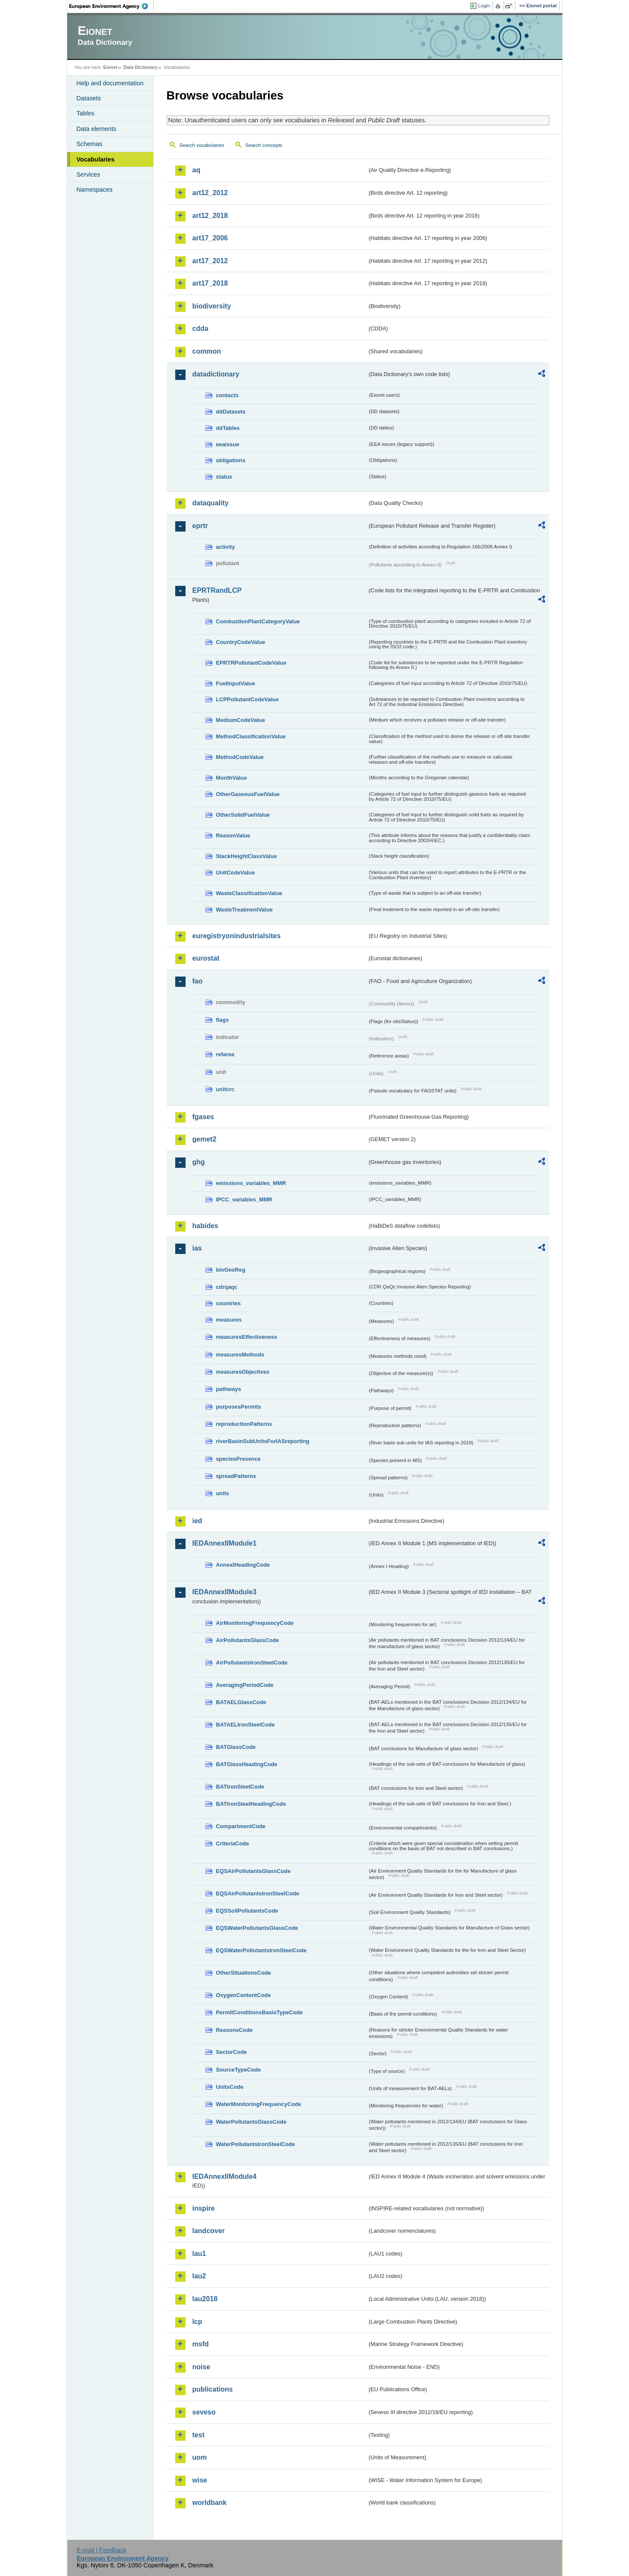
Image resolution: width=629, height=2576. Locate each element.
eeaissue (227, 444)
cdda (200, 328)
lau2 (199, 2276)
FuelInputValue (235, 683)
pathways (228, 1389)
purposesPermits (238, 1406)
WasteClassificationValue (249, 893)
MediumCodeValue (240, 720)
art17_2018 (210, 283)
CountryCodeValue (240, 642)
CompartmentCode (241, 1826)
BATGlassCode (236, 1747)
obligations (230, 460)
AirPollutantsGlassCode (247, 1640)
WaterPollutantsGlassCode (251, 2122)
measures (229, 1319)
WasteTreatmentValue (244, 909)
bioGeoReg (230, 1269)
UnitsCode (230, 2087)
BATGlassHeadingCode (247, 1764)
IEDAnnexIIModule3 (224, 1592)
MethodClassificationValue (251, 736)
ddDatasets (231, 411)
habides (205, 1225)
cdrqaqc (227, 1287)
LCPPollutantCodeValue (247, 699)
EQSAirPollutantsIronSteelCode (257, 1893)
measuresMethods (240, 1354)
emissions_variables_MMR (251, 1183)
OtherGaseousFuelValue (248, 794)
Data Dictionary (141, 67)
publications (212, 2389)
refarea (225, 1054)
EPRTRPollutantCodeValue (251, 663)
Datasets (89, 98)
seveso (204, 2412)
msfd (200, 2344)
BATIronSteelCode (240, 1786)
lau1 (199, 2253)
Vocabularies (96, 159)
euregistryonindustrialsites (236, 936)
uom (199, 2457)
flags (222, 1020)
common (206, 351)
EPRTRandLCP (217, 590)
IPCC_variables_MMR (244, 1199)
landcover (208, 2230)
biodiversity (211, 306)
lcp (197, 2321)
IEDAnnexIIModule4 (224, 2176)
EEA (111, 6)
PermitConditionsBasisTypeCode (259, 2012)
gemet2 (204, 1139)
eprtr (200, 525)
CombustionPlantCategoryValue (258, 621)
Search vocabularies (202, 145)
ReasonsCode (234, 2030)
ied (197, 1520)
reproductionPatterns (244, 1424)
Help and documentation (110, 83)
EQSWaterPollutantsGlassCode (257, 1928)
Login (484, 5)
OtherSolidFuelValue (243, 815)
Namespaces (95, 189)
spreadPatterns (236, 1476)
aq (196, 170)
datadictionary (215, 374)
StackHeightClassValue (246, 856)
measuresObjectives (243, 1372)
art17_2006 (210, 238)
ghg (198, 1162)
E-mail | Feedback (102, 2550)
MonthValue (231, 778)
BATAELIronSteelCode (245, 1724)
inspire (203, 2208)
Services (88, 174)
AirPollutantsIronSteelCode (252, 1662)
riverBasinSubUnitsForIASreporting (263, 1441)
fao (197, 981)
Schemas (89, 143)
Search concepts (263, 145)
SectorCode (231, 2052)
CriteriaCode (232, 1843)
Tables (86, 113)
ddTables (228, 428)
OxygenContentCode (243, 1995)
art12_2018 (210, 215)
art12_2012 (210, 192)
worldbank (209, 2502)
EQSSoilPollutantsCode (247, 1910)
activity (225, 547)
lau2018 (205, 2298)
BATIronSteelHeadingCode (251, 1804)
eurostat (206, 958)
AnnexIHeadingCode (243, 1565)
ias (197, 1248)
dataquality (210, 503)
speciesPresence (238, 1459)
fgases (203, 1116)
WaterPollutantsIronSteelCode (255, 2144)
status (224, 476)
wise (200, 2480)
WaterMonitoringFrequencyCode (258, 2104)
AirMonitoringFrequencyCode (255, 1623)
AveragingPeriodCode (245, 1685)
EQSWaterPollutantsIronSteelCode (261, 1950)
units (222, 1493)
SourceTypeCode (238, 2069)
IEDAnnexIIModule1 (224, 1543)
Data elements (97, 128)
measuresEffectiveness (246, 1337)
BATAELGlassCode (241, 1702)
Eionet (110, 67)
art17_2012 (210, 260)
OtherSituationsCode (243, 1972)
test (198, 2435)
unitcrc (225, 1089)
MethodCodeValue (240, 757)
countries (228, 1303)
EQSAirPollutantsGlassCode (253, 1871)
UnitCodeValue (235, 872)
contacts (227, 395)
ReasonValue (233, 835)
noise (201, 2367)
